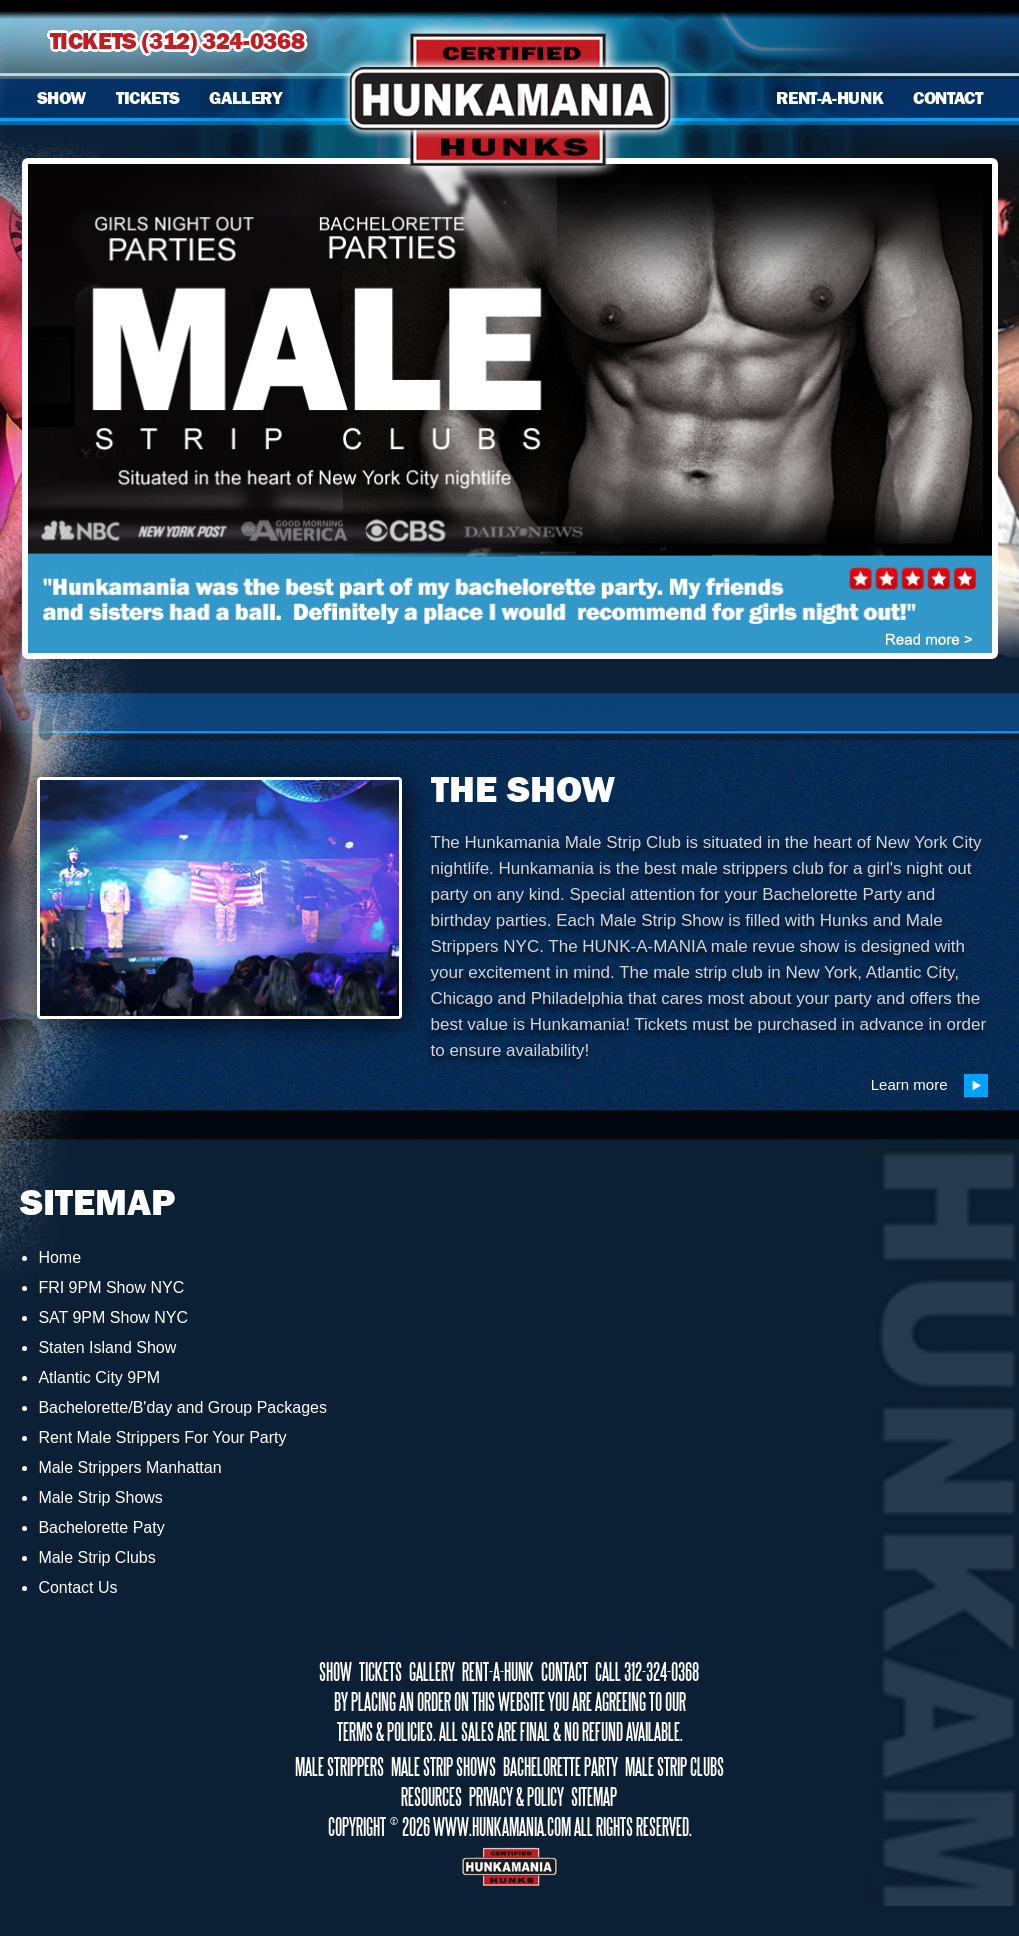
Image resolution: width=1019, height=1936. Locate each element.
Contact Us (77, 1587)
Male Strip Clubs (96, 1557)
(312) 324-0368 (223, 40)
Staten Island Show (107, 1347)
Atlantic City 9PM (99, 1377)
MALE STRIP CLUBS (674, 1767)
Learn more (929, 1086)
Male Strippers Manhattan (129, 1467)
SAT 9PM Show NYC (113, 1317)
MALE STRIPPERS (339, 1767)
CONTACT (947, 98)
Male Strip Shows (100, 1497)
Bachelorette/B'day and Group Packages (182, 1407)
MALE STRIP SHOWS (443, 1767)
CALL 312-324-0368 (647, 1672)
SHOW (62, 98)
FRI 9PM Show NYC (111, 1287)
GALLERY (245, 98)
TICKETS (147, 98)
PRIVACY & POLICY (516, 1797)
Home (59, 1257)
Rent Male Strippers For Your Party (162, 1437)
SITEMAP (594, 1797)
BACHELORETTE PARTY (560, 1767)
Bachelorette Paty (101, 1527)
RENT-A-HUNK (829, 98)
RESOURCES (431, 1797)
